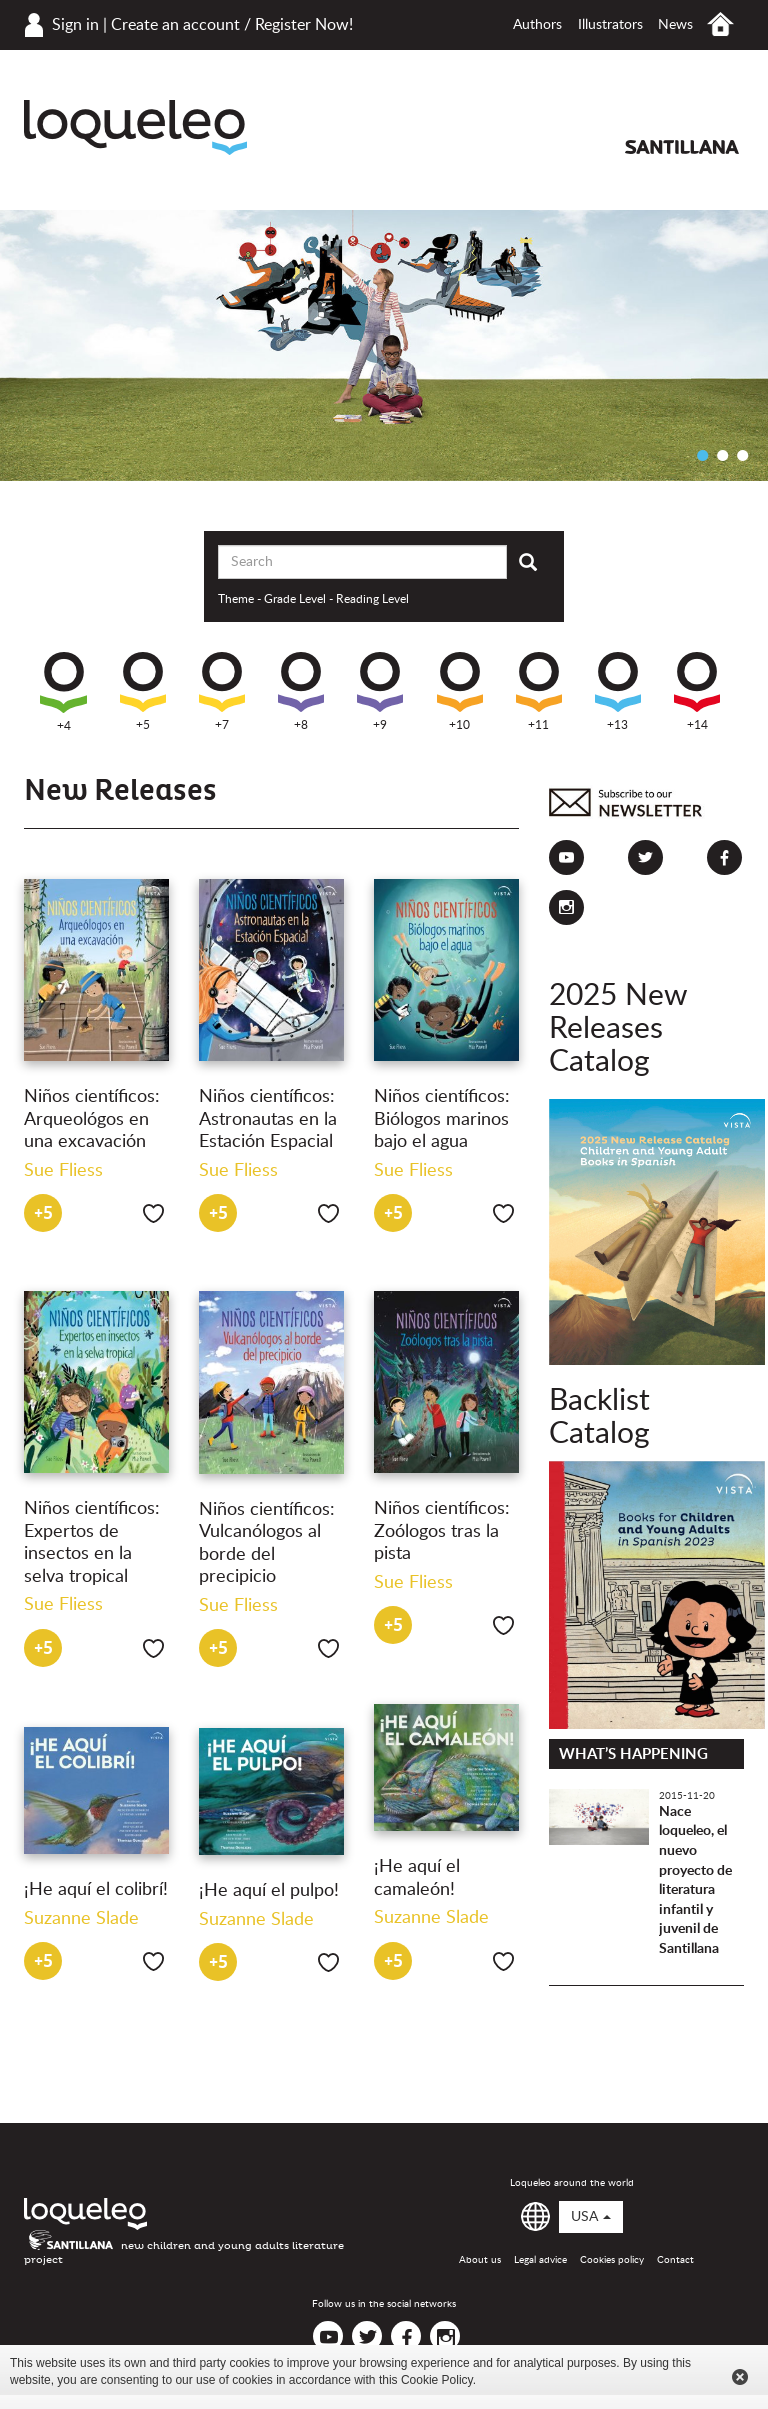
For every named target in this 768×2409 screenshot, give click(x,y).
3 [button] (743, 455)
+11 (539, 691)
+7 (222, 691)
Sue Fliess (63, 1171)
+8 (301, 691)
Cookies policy (612, 2260)
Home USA (720, 24)
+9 (380, 691)
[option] (384, 345)
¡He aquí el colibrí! (96, 1890)
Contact (675, 2260)
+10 (460, 691)
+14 (697, 691)
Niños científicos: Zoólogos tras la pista (442, 1531)
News (675, 25)
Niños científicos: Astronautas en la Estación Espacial (268, 1119)
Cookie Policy (437, 2380)
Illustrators (610, 25)
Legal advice (540, 2260)
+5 (143, 691)
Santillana (682, 147)
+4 (63, 692)
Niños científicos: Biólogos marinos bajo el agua (442, 1119)
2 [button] (723, 455)
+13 (618, 691)
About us (480, 2260)
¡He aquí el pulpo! (269, 1891)
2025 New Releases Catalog (618, 1029)
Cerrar (740, 2377)
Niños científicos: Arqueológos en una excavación (92, 1119)
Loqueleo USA (135, 127)
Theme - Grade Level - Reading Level (313, 599)
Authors (537, 25)
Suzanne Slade (431, 1918)
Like (153, 1213)
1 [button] (703, 455)
